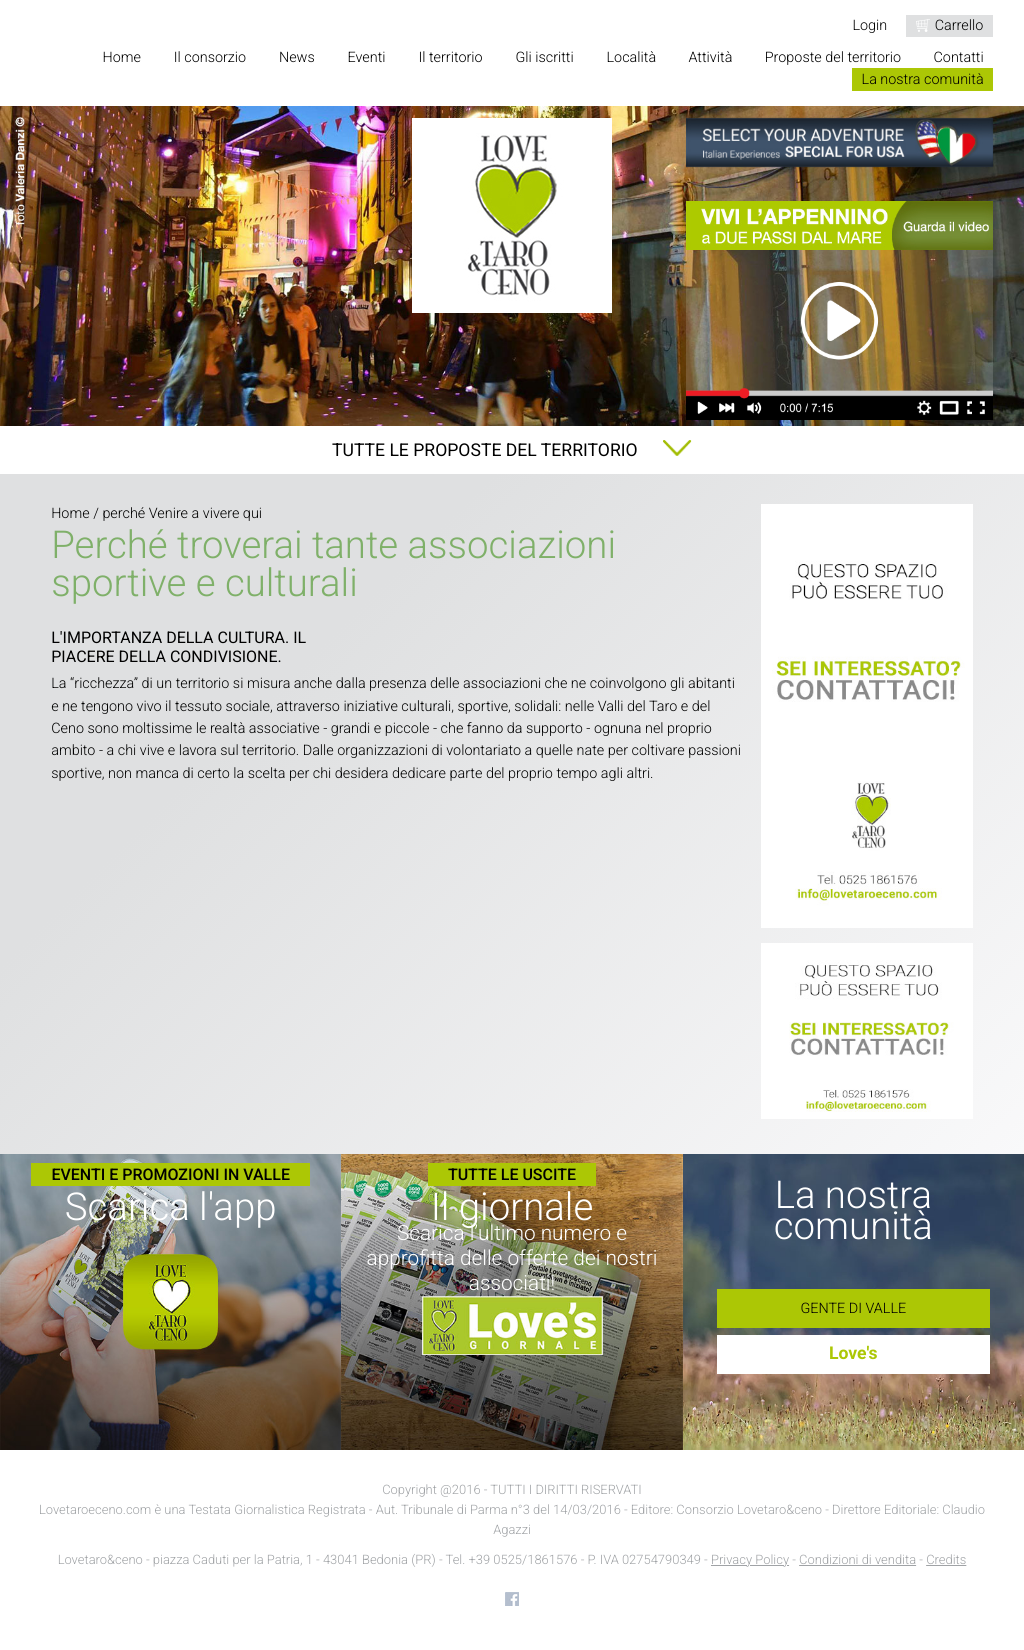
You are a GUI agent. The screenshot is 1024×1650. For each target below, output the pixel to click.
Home (121, 57)
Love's (853, 1354)
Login (869, 25)
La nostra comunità (923, 79)
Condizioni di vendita (857, 1560)
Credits (946, 1560)
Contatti (959, 57)
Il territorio (450, 57)
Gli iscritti (544, 57)
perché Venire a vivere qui (182, 513)
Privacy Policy (750, 1560)
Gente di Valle (853, 1308)
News (297, 57)
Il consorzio (210, 57)
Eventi (367, 57)
